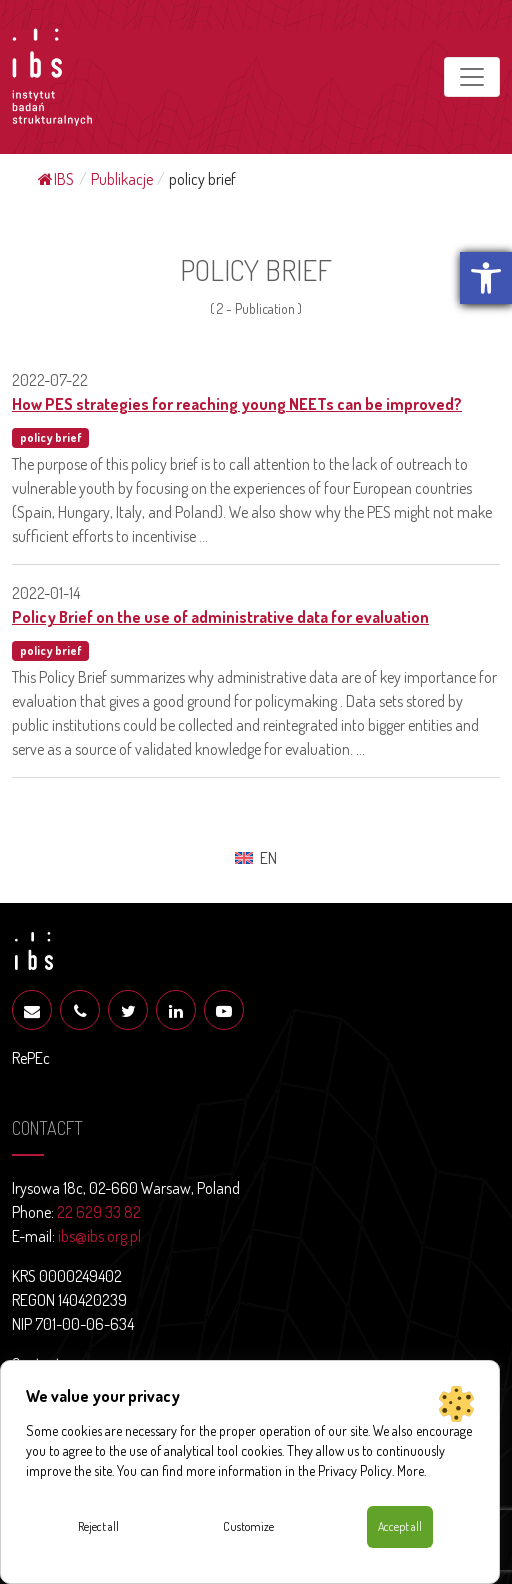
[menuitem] (255, 857)
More (410, 1470)
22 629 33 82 (99, 1212)
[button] (486, 278)
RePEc (31, 1058)
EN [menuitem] (268, 858)
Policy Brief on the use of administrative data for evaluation (220, 617)
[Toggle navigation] (472, 77)
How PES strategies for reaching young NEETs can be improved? (237, 404)
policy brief (50, 437)
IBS (56, 179)
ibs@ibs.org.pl (99, 1236)
